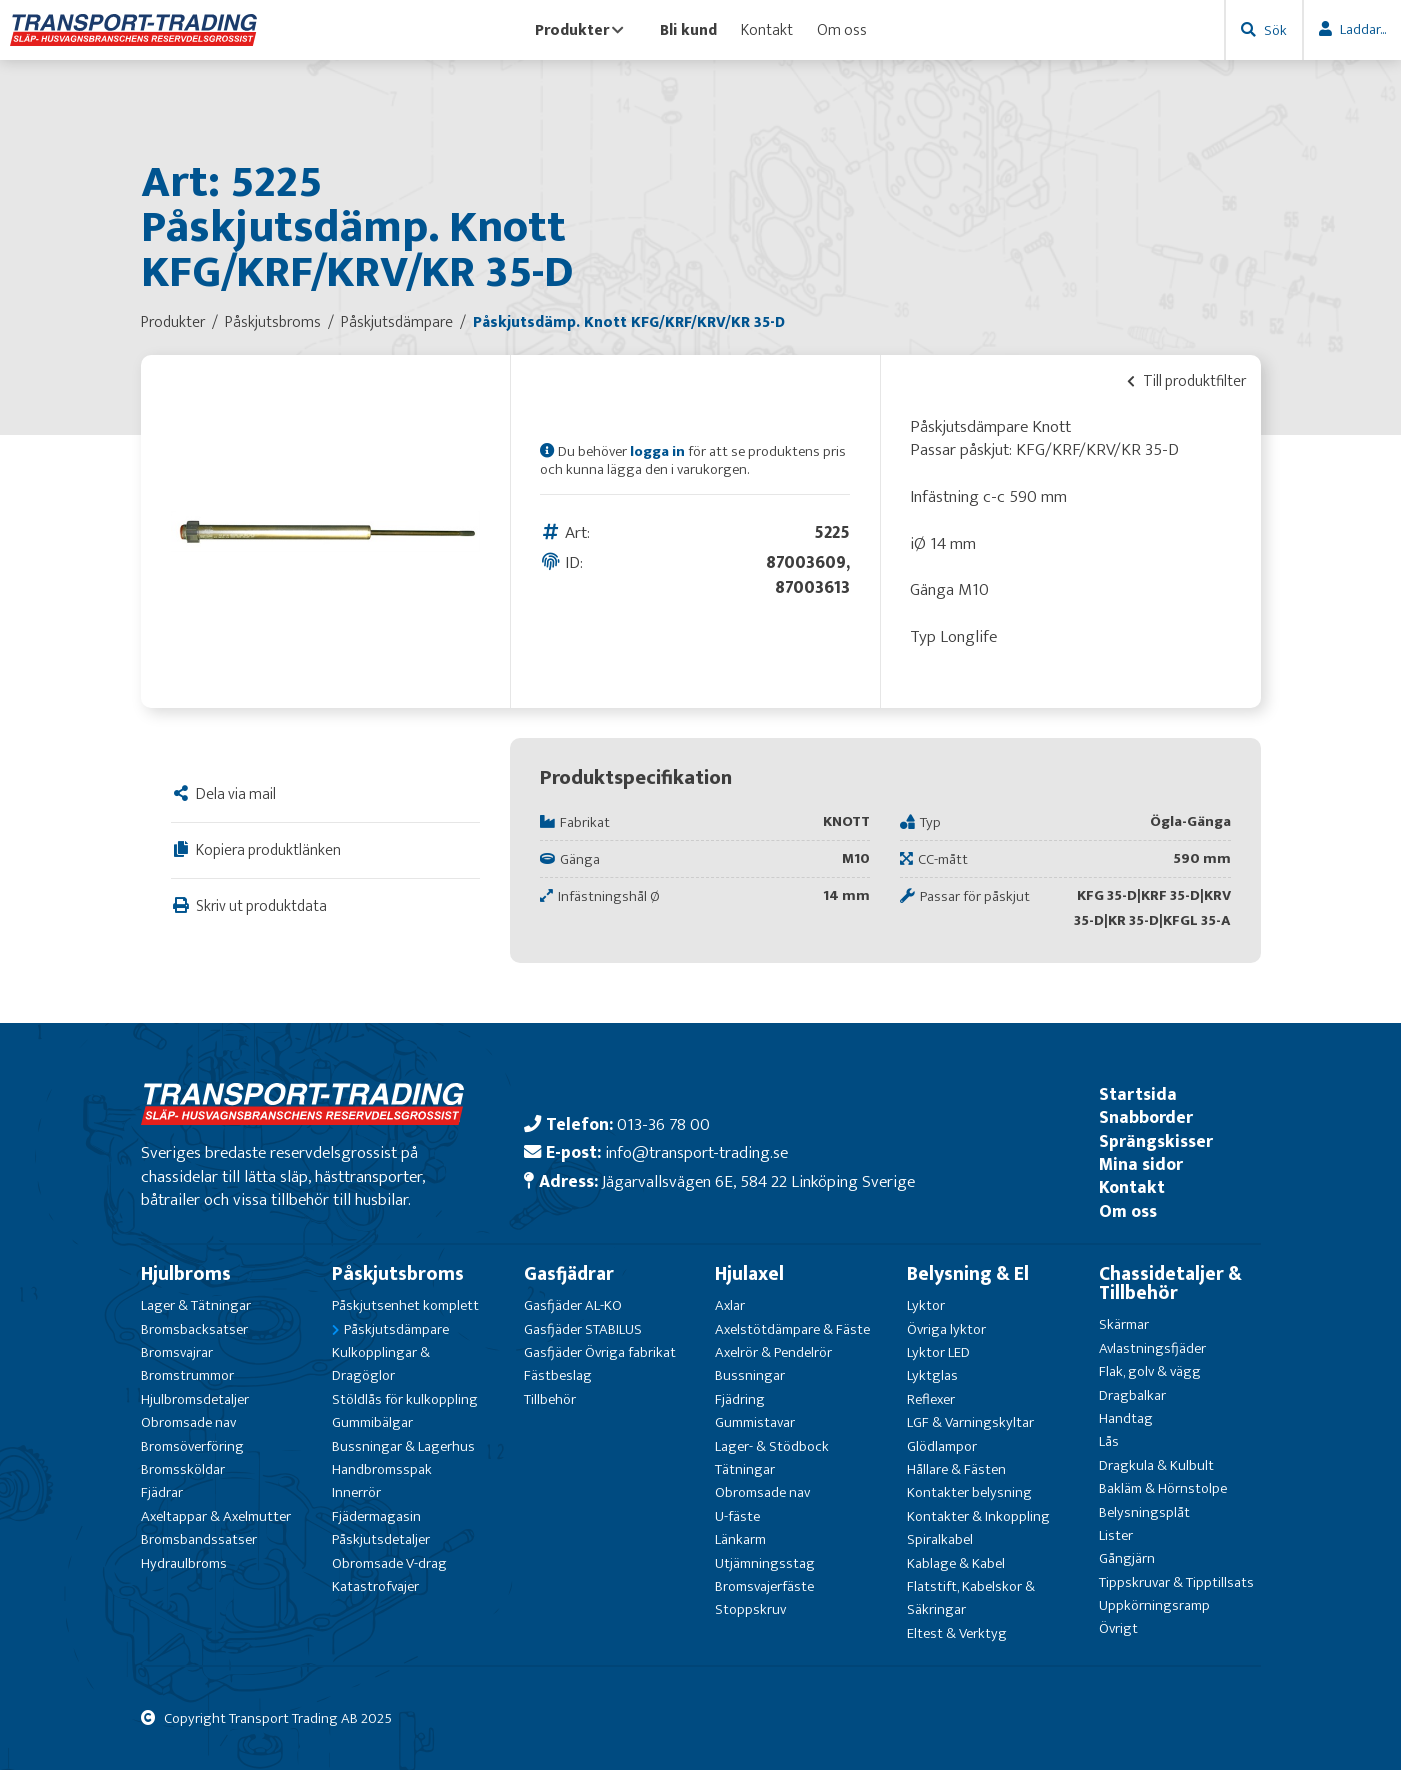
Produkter (579, 30)
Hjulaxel (749, 1274)
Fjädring (740, 1399)
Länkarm (740, 1539)
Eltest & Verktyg (957, 1633)
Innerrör (356, 1492)
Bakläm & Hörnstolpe (1163, 1488)
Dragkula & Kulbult (1156, 1465)
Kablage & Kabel (956, 1563)
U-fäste (737, 1516)
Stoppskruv (750, 1609)
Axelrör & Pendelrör (773, 1352)
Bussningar (750, 1375)
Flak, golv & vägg (1150, 1371)
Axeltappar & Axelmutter (216, 1516)
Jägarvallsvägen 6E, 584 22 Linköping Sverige (758, 1181)
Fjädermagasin (376, 1516)
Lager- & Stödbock (772, 1446)
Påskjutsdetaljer (381, 1539)
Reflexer (931, 1399)
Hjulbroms (186, 1274)
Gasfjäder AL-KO (573, 1305)
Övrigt (1118, 1628)
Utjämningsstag (765, 1563)
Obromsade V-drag (389, 1563)
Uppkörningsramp (1154, 1605)
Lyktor (926, 1305)
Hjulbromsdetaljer (195, 1399)
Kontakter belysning (969, 1492)
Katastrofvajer (375, 1586)
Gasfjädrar (569, 1274)
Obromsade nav (188, 1422)
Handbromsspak (382, 1469)
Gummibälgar (372, 1422)
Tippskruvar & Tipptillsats (1176, 1582)
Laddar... (1363, 29)
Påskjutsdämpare (396, 1329)
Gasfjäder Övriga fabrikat (600, 1352)
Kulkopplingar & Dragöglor (381, 1364)
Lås (1109, 1441)
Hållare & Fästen (956, 1469)
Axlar (730, 1305)
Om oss (842, 30)
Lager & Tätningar (196, 1305)
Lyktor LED (938, 1352)
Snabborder (1146, 1117)
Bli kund (688, 30)
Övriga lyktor (946, 1329)
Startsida (1138, 1094)
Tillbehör (550, 1399)
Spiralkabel (940, 1539)
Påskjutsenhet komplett (405, 1305)
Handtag (1126, 1418)
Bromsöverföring (192, 1446)
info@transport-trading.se (696, 1152)
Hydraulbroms (184, 1563)
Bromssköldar (183, 1469)
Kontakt (767, 30)
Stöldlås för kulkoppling (405, 1399)
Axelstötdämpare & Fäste (792, 1329)
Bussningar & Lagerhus (403, 1446)
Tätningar (745, 1469)
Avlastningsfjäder (1152, 1348)
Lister (1116, 1535)
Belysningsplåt (1144, 1512)
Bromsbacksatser (194, 1329)
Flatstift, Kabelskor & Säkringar (971, 1598)
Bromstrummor (187, 1375)
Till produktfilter (1186, 381)
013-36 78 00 (663, 1124)
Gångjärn (1127, 1558)
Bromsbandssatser (199, 1539)
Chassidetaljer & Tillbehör (1170, 1283)
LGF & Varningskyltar (970, 1422)
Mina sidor (1141, 1164)
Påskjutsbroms (398, 1274)
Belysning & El (968, 1274)
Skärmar (1124, 1324)
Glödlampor (942, 1446)
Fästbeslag (558, 1375)
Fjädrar (162, 1492)
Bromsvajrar (177, 1352)
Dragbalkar (1132, 1395)
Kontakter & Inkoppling (978, 1516)
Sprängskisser (1156, 1141)
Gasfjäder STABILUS (583, 1329)
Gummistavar (755, 1422)
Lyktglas (932, 1375)
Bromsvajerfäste (764, 1586)
